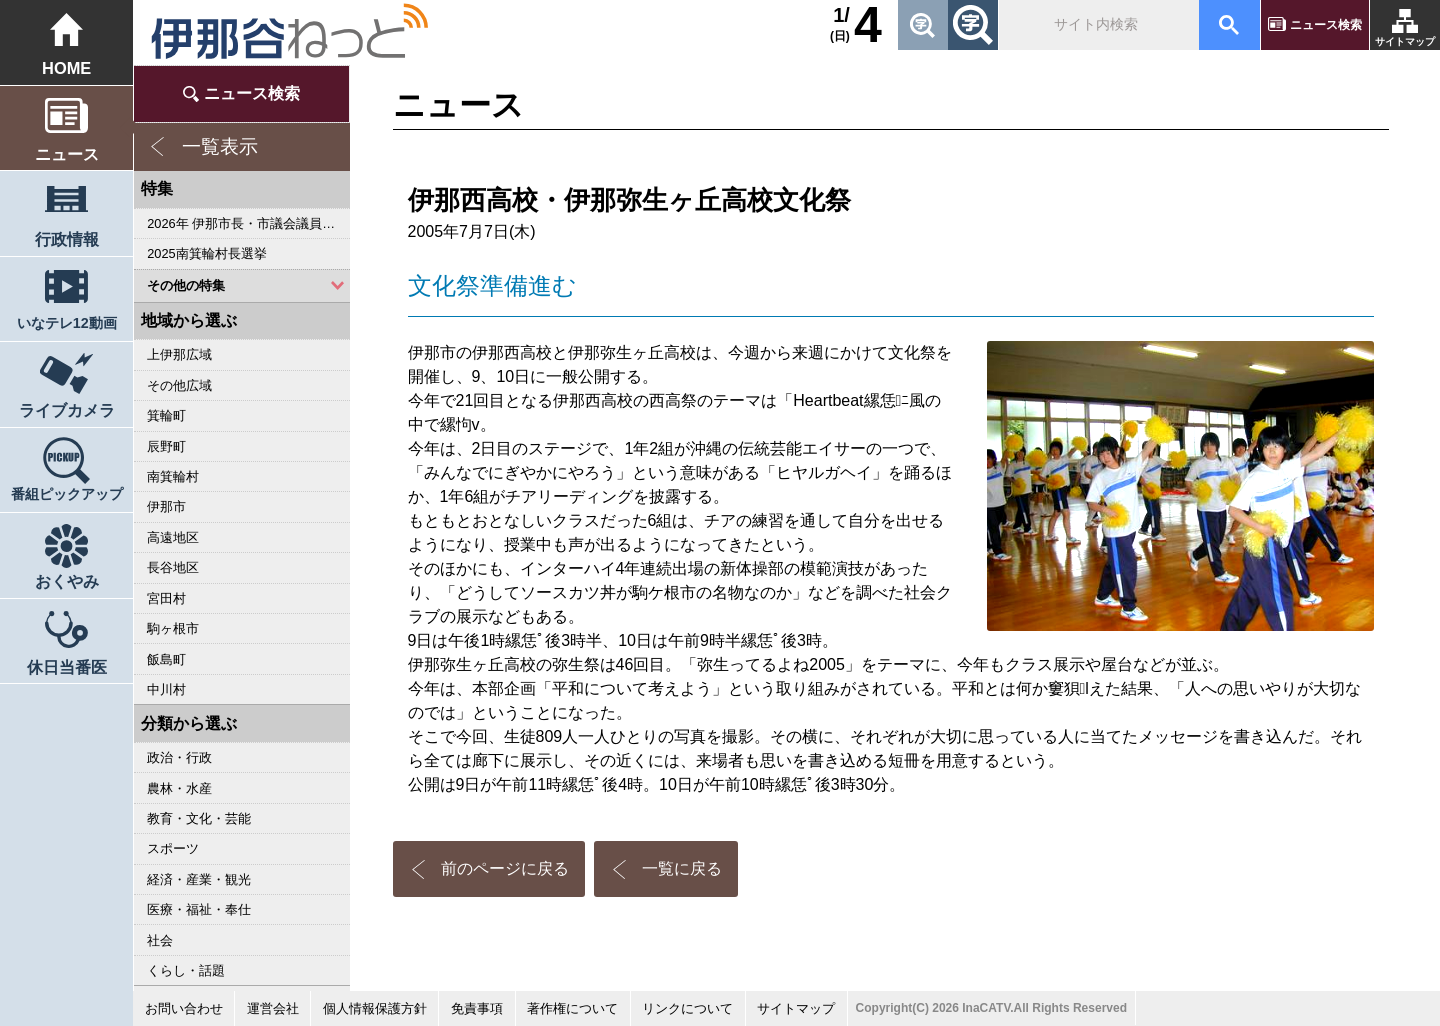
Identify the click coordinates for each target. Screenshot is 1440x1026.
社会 (160, 940)
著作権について (572, 1008)
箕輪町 (166, 415)
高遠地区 (173, 537)
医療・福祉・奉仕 (199, 909)
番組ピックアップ (67, 494)
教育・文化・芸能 (199, 818)
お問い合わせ (184, 1008)
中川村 (166, 689)
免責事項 (477, 1008)
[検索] (1097, 25)
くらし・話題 (186, 970)
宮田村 (166, 598)
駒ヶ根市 (173, 628)
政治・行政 (179, 757)
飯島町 (166, 659)
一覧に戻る (682, 868)
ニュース (67, 154)
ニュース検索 (1326, 25)
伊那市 (166, 506)
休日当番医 (67, 667)
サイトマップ (1405, 41)
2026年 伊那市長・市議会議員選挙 (247, 223)
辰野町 (166, 446)
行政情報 (67, 239)
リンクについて (687, 1008)
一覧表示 (220, 146)
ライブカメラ (67, 410)
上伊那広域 (179, 354)
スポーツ (173, 848)
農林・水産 (179, 788)
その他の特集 (186, 285)
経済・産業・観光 (199, 879)
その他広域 (179, 385)
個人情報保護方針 (375, 1008)
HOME (66, 68)
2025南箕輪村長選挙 (206, 253)
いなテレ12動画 (67, 323)
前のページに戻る (505, 868)
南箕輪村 (173, 476)
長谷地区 (173, 567)
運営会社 (273, 1008)
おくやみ (67, 581)
